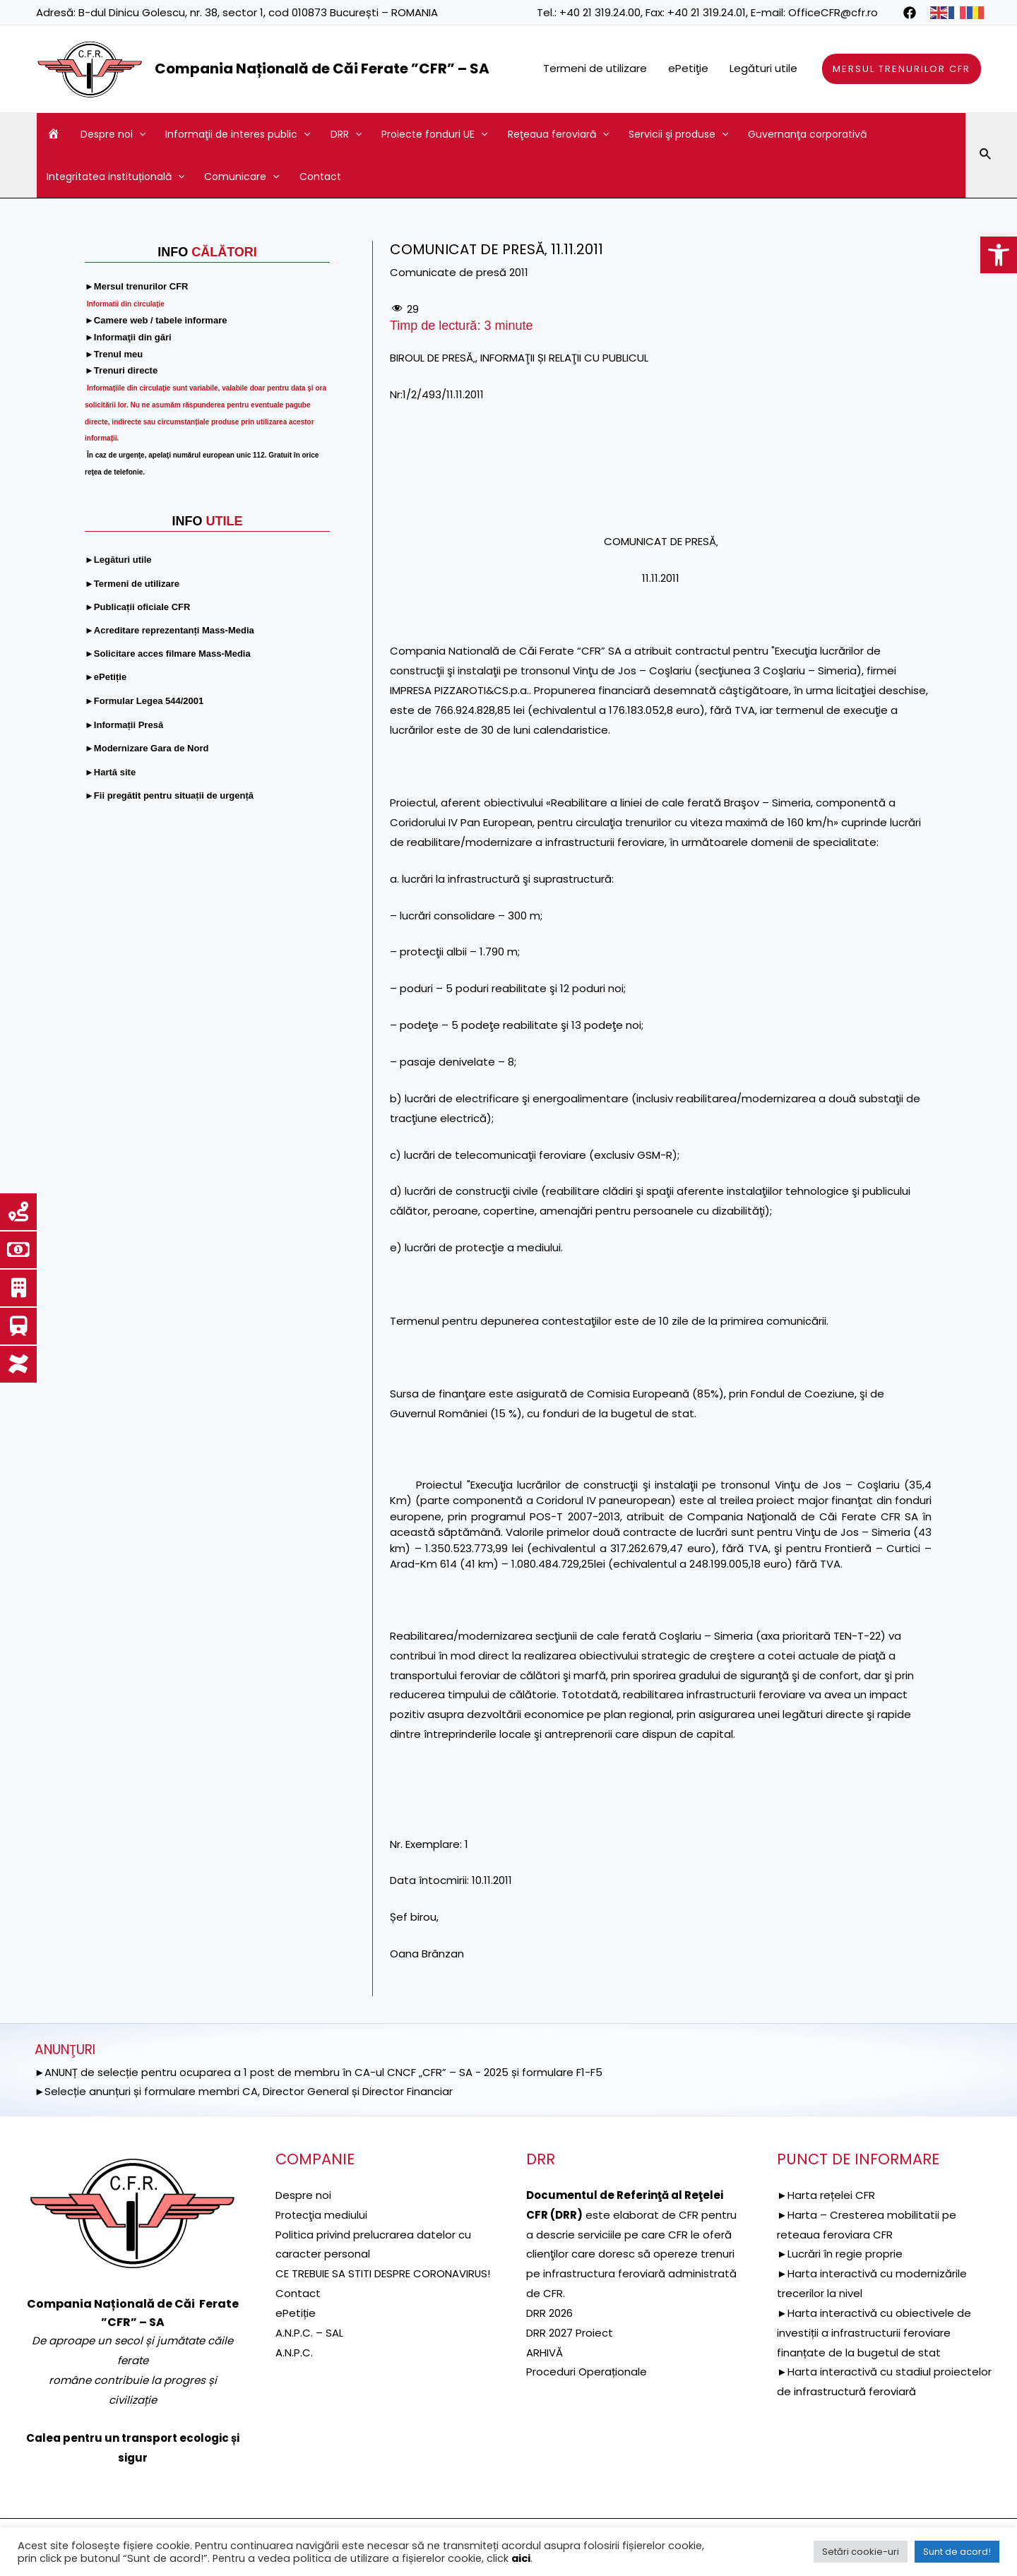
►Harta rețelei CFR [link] (826, 2195)
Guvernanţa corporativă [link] (807, 134)
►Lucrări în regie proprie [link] (840, 2253)
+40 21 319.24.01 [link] (706, 12)
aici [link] (520, 2558)
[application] (139, 134)
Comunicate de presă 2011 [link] (459, 272)
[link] (998, 255)
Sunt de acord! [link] (957, 2551)
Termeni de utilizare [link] (595, 68)
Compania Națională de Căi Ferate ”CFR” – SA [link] (322, 68)
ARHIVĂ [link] (544, 2352)
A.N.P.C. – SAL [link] (309, 2352)
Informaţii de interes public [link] (237, 134)
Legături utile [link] (763, 68)
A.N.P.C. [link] (294, 2371)
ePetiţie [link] (688, 68)
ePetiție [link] (295, 2332)
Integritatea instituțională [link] (115, 176)
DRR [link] (346, 134)
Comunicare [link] (241, 176)
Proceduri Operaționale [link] (586, 2371)
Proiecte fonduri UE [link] (434, 134)
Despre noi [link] (113, 134)
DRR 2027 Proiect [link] (569, 2332)
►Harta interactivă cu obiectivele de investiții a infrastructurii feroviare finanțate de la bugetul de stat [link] (874, 2333)
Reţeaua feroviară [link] (558, 134)
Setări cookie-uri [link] (860, 2551)
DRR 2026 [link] (549, 2313)
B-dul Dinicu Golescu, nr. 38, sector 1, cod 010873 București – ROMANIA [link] (258, 12)
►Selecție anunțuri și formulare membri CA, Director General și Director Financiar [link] (244, 2091)
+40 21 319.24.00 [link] (600, 12)
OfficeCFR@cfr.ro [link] (833, 12)
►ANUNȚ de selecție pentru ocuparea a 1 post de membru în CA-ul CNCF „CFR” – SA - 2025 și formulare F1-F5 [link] (319, 2072)
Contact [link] (320, 176)
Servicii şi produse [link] (678, 134)
